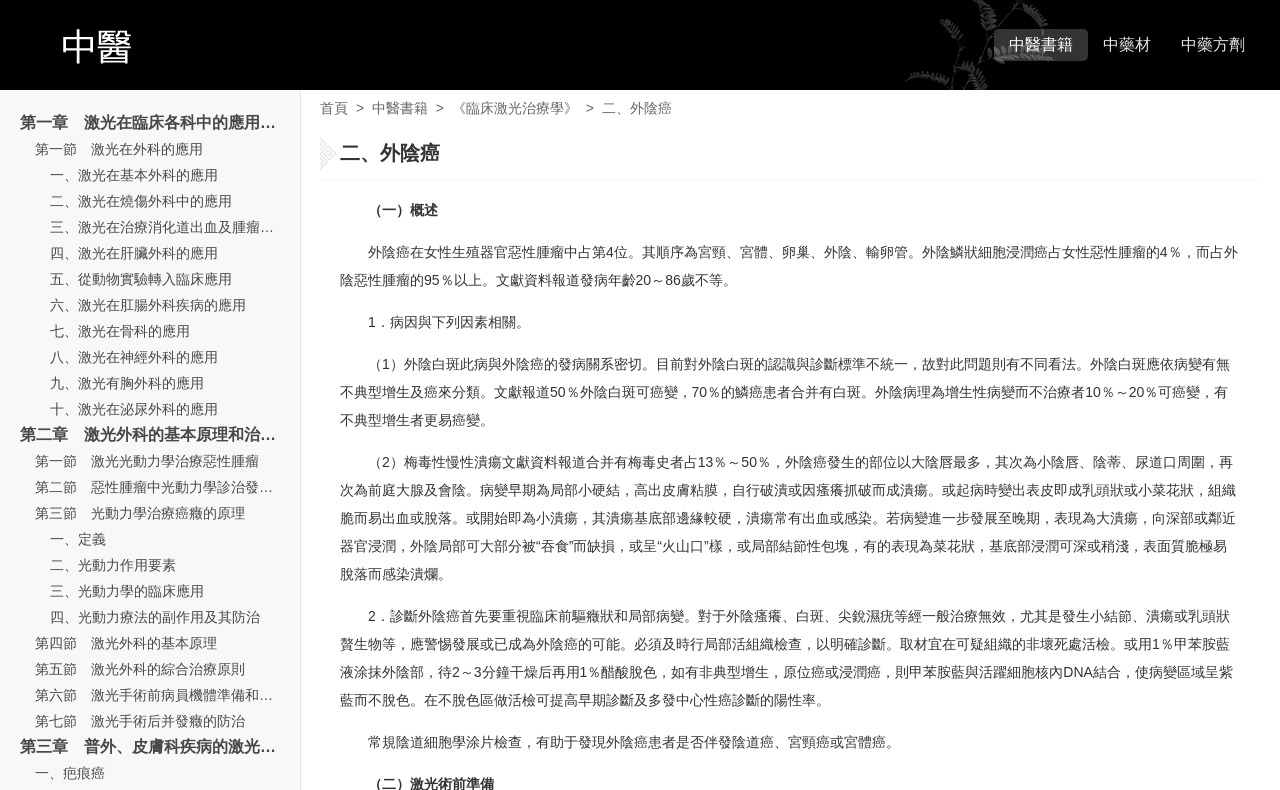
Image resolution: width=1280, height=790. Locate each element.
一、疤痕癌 (70, 773)
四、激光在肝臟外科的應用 (134, 253)
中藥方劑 (1213, 44)
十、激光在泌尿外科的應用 (134, 409)
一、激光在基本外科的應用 (134, 175)
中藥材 (1127, 44)
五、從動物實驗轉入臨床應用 (141, 279)
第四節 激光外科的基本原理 (126, 643)
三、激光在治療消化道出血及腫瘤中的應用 (183, 227)
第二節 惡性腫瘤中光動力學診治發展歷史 (168, 487)
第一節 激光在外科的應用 (119, 149)
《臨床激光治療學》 (515, 108)
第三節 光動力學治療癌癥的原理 (140, 513)
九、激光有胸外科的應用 (127, 383)
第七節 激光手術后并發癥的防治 (140, 721)
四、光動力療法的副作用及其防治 (155, 617)
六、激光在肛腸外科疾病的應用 (148, 305)
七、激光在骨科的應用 (120, 331)
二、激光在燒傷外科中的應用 (141, 201)
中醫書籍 (1041, 44)
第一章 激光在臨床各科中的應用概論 (156, 122)
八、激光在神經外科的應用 (134, 357)
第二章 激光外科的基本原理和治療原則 (164, 434)
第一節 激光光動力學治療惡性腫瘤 (147, 461)
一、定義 (78, 539)
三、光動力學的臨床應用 (127, 591)
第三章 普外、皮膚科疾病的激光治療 (156, 746)
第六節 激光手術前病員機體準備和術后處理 (175, 695)
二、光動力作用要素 (113, 565)
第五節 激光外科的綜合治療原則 (140, 669)
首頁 (334, 108)
